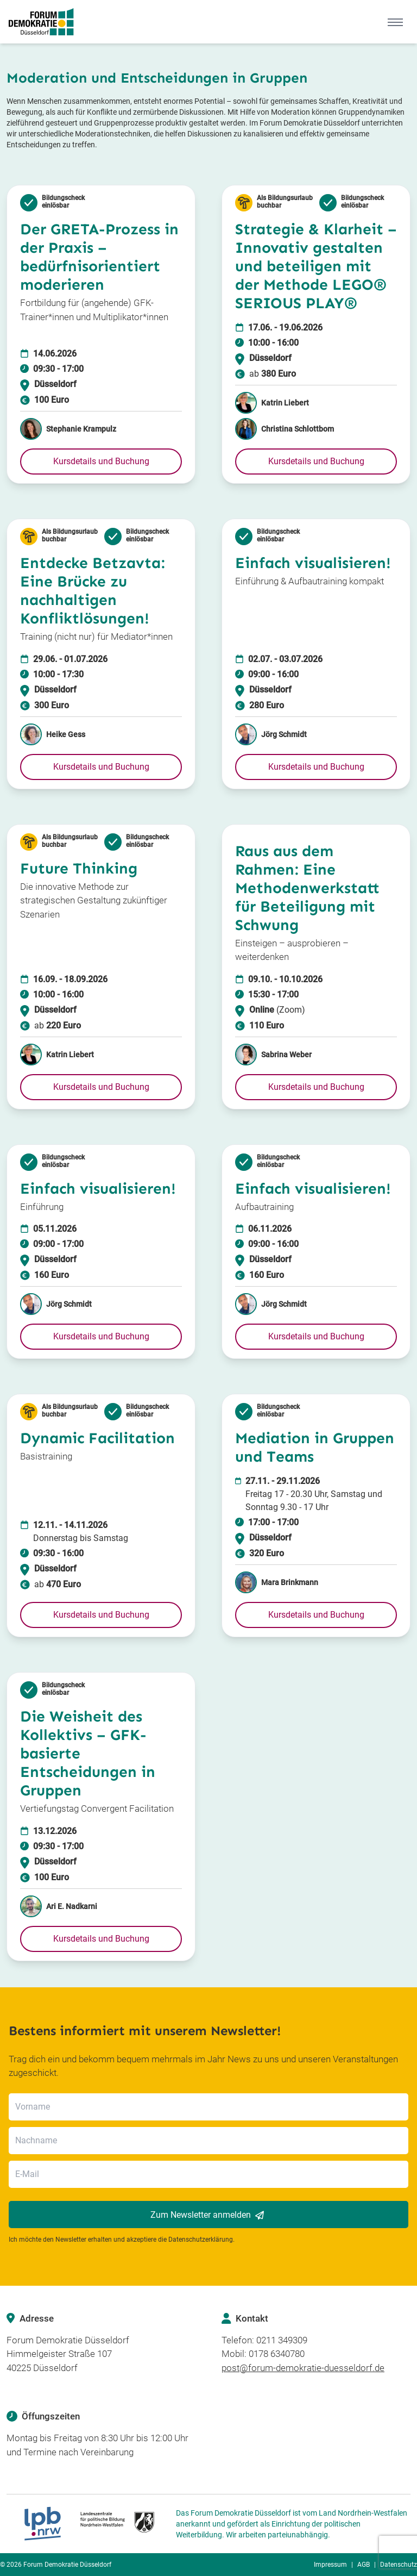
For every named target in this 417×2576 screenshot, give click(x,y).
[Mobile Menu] (395, 21)
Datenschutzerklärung (200, 2239)
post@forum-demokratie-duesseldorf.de (303, 2367)
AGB (363, 2564)
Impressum (330, 2564)
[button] (101, 461)
